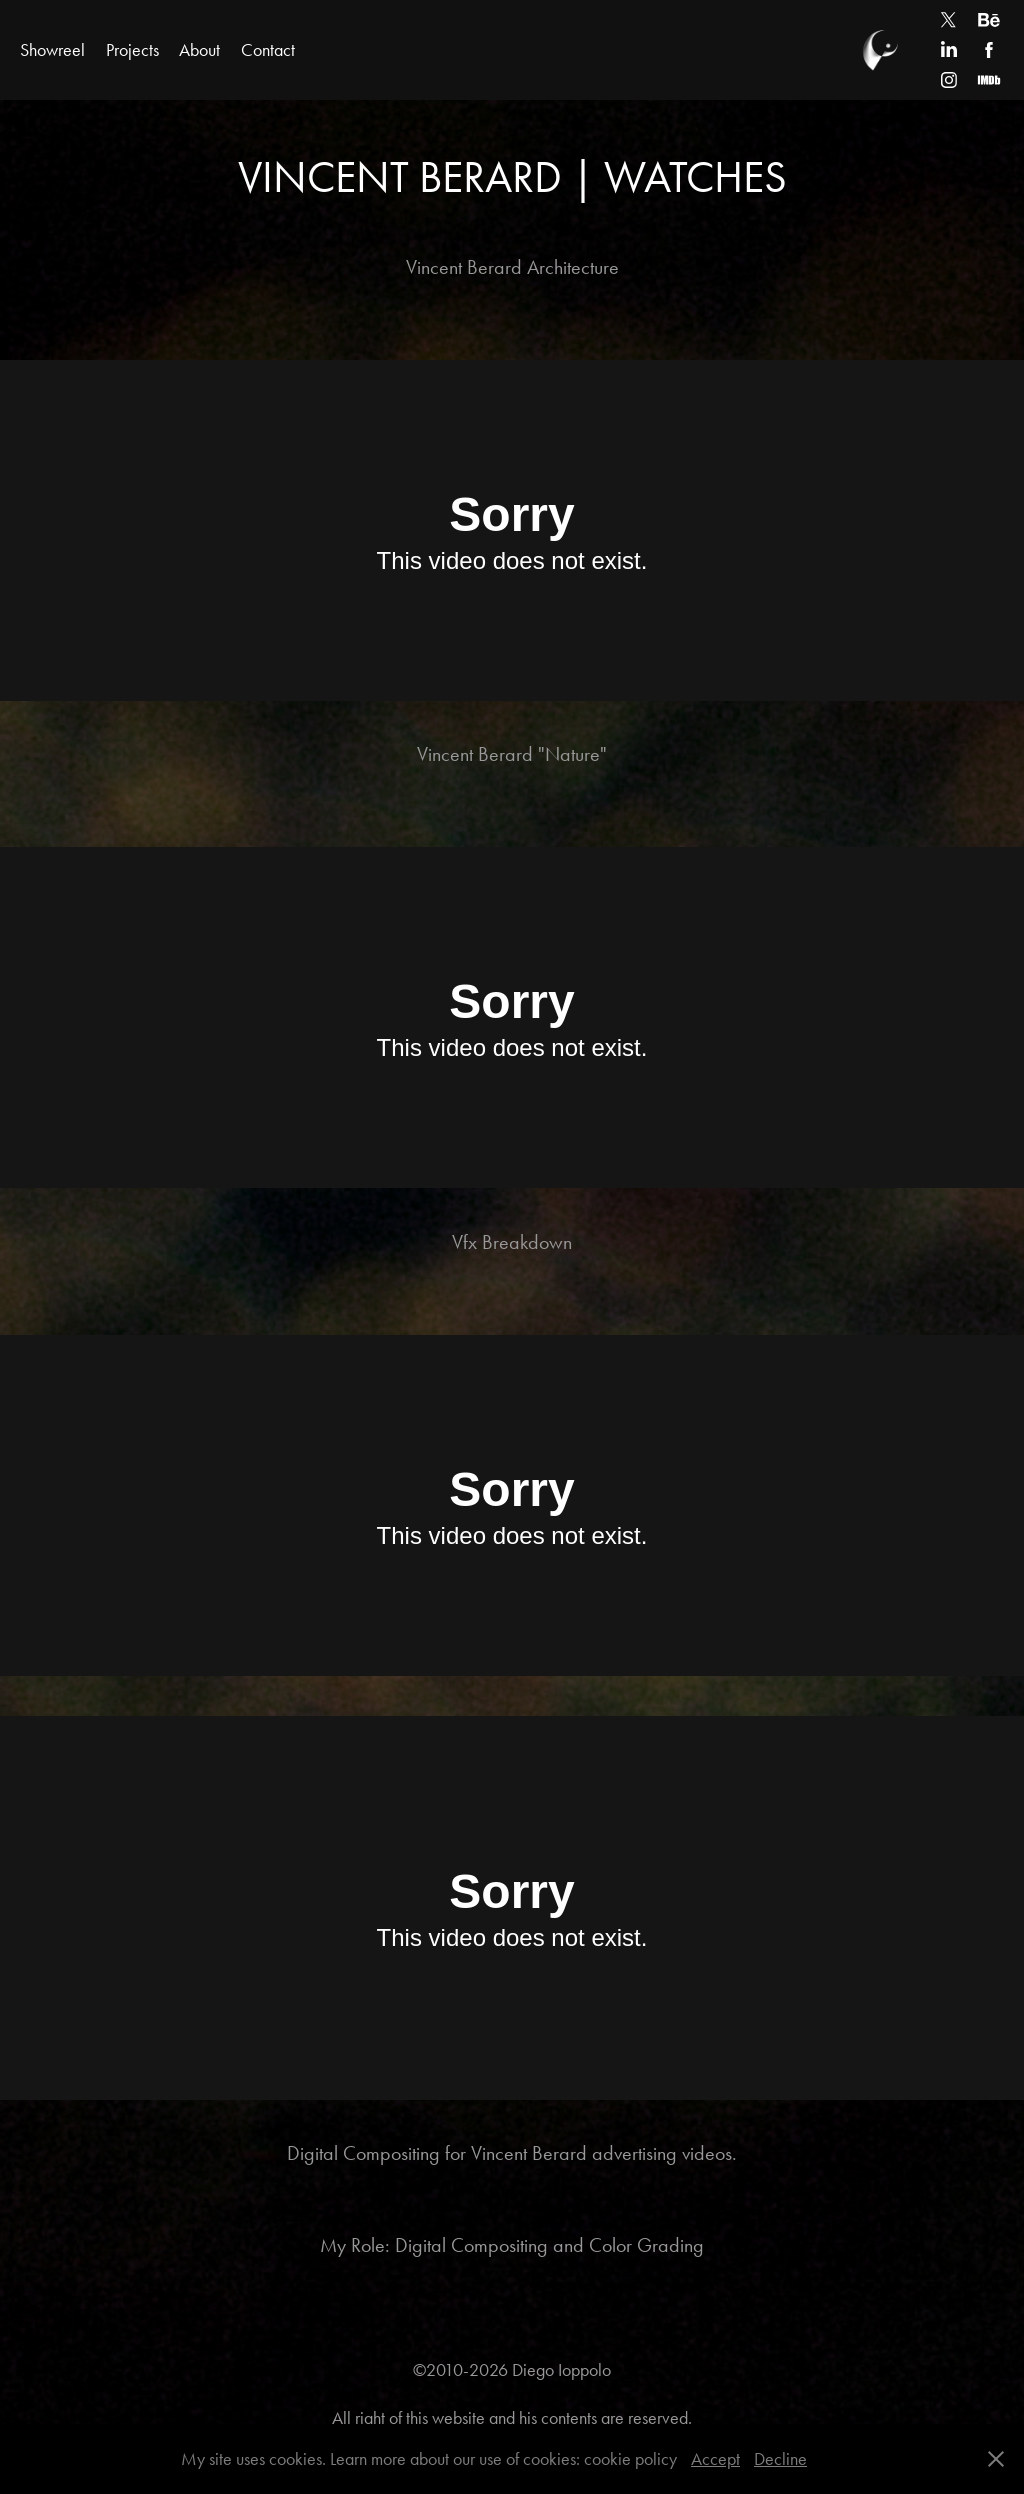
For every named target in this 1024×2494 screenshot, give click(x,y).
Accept (715, 2459)
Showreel (52, 50)
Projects (132, 50)
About (199, 50)
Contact (268, 50)
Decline (780, 2459)
